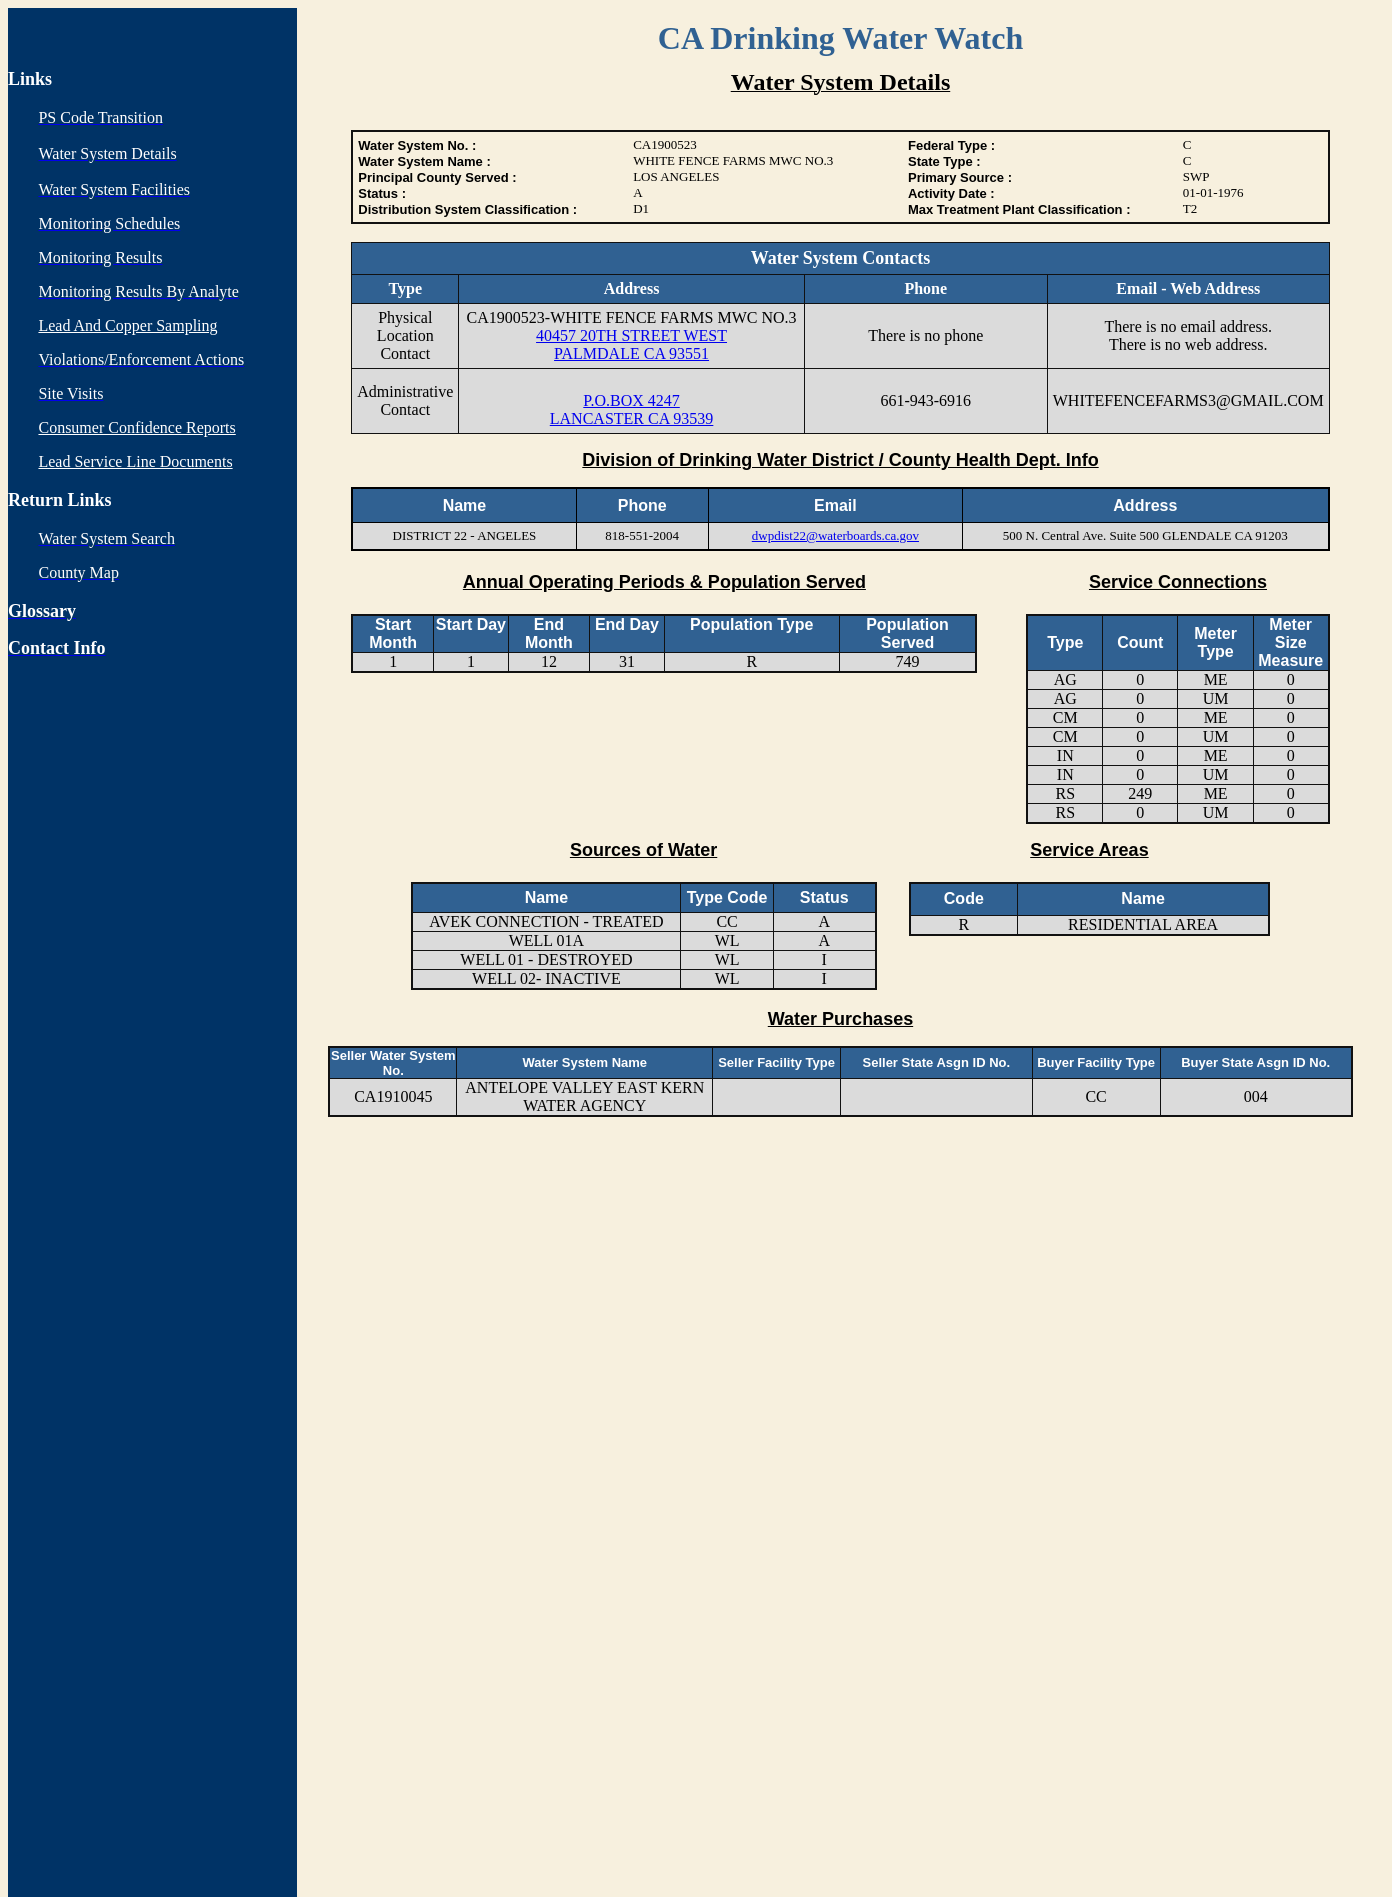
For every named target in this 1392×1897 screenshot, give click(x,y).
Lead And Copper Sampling (127, 325)
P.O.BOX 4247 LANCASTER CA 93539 (632, 409)
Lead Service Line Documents (135, 461)
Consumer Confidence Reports (136, 427)
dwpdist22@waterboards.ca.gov (835, 535)
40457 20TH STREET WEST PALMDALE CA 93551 (631, 344)
